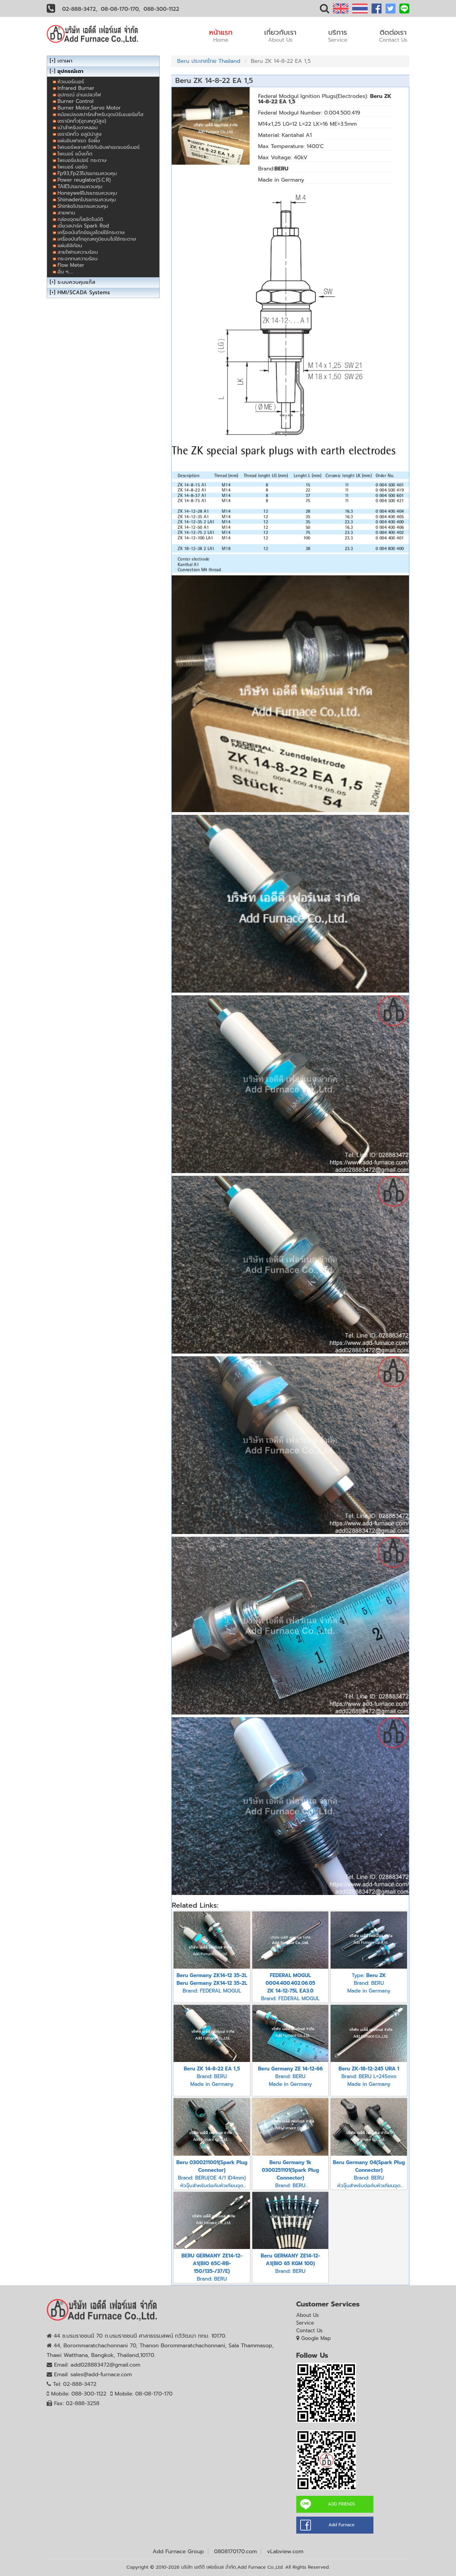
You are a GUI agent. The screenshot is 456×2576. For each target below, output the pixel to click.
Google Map (316, 2338)
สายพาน (66, 212)
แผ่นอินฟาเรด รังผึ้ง (78, 140)
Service (305, 2322)
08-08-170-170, (120, 9)
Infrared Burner (76, 88)
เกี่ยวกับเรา (280, 35)
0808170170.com (235, 2551)
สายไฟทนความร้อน (77, 252)
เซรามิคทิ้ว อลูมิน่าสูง (79, 134)
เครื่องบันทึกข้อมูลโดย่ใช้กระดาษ (91, 232)
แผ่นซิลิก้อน (69, 245)
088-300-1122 (161, 9)
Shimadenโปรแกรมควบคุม (86, 199)
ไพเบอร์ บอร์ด (72, 166)
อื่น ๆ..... (65, 271)
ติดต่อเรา (393, 35)
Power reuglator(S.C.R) (84, 180)
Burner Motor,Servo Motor (89, 107)
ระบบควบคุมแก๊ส (76, 282)
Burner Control (75, 101)
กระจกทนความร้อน (77, 258)
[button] (324, 10)
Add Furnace (341, 2525)
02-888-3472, (80, 9)
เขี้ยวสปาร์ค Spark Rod (83, 225)
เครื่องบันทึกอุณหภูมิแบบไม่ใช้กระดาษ (96, 239)
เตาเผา (65, 60)
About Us (307, 2315)
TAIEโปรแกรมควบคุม (79, 186)
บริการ (337, 35)
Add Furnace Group (178, 2551)
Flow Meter (70, 265)
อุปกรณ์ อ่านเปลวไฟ (79, 94)
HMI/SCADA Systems (83, 292)
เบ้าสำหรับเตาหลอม (77, 127)
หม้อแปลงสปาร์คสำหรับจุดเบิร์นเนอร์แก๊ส (100, 114)
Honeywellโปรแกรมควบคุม (87, 193)
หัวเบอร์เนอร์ (70, 81)
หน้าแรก (221, 35)
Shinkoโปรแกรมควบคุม (82, 206)
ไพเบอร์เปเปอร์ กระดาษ (81, 160)
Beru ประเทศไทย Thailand (208, 61)
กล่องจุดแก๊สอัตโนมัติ (80, 219)
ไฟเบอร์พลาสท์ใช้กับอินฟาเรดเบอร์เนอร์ (98, 147)
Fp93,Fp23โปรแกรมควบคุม (87, 173)
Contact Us (309, 2330)
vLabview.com (285, 2551)
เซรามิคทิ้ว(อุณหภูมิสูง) (81, 121)
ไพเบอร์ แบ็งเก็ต (75, 153)
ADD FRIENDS (341, 2504)
